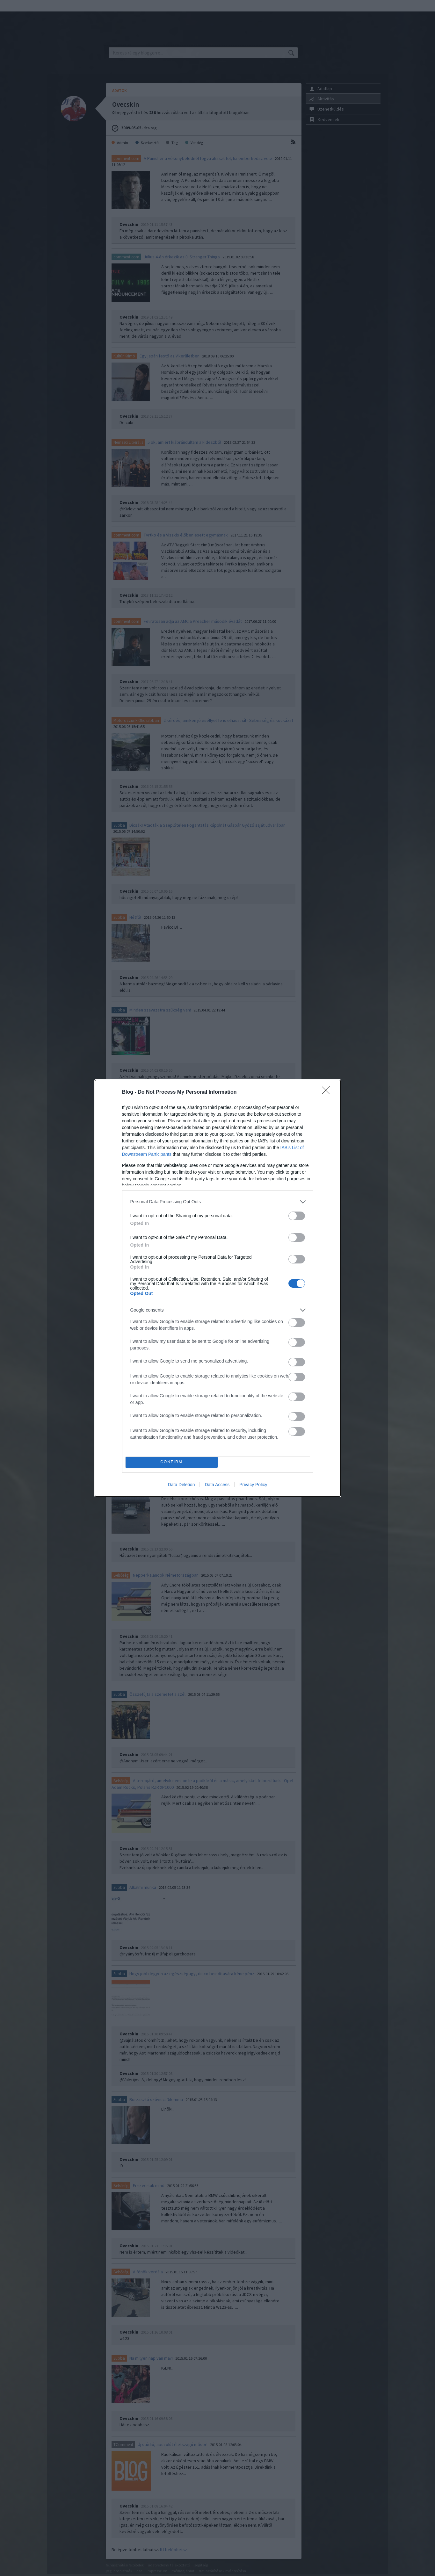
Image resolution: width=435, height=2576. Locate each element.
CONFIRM (172, 1462)
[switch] (296, 1216)
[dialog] (217, 1288)
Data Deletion (181, 1484)
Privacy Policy (253, 1484)
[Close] (328, 1092)
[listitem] (217, 1201)
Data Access (217, 1484)
